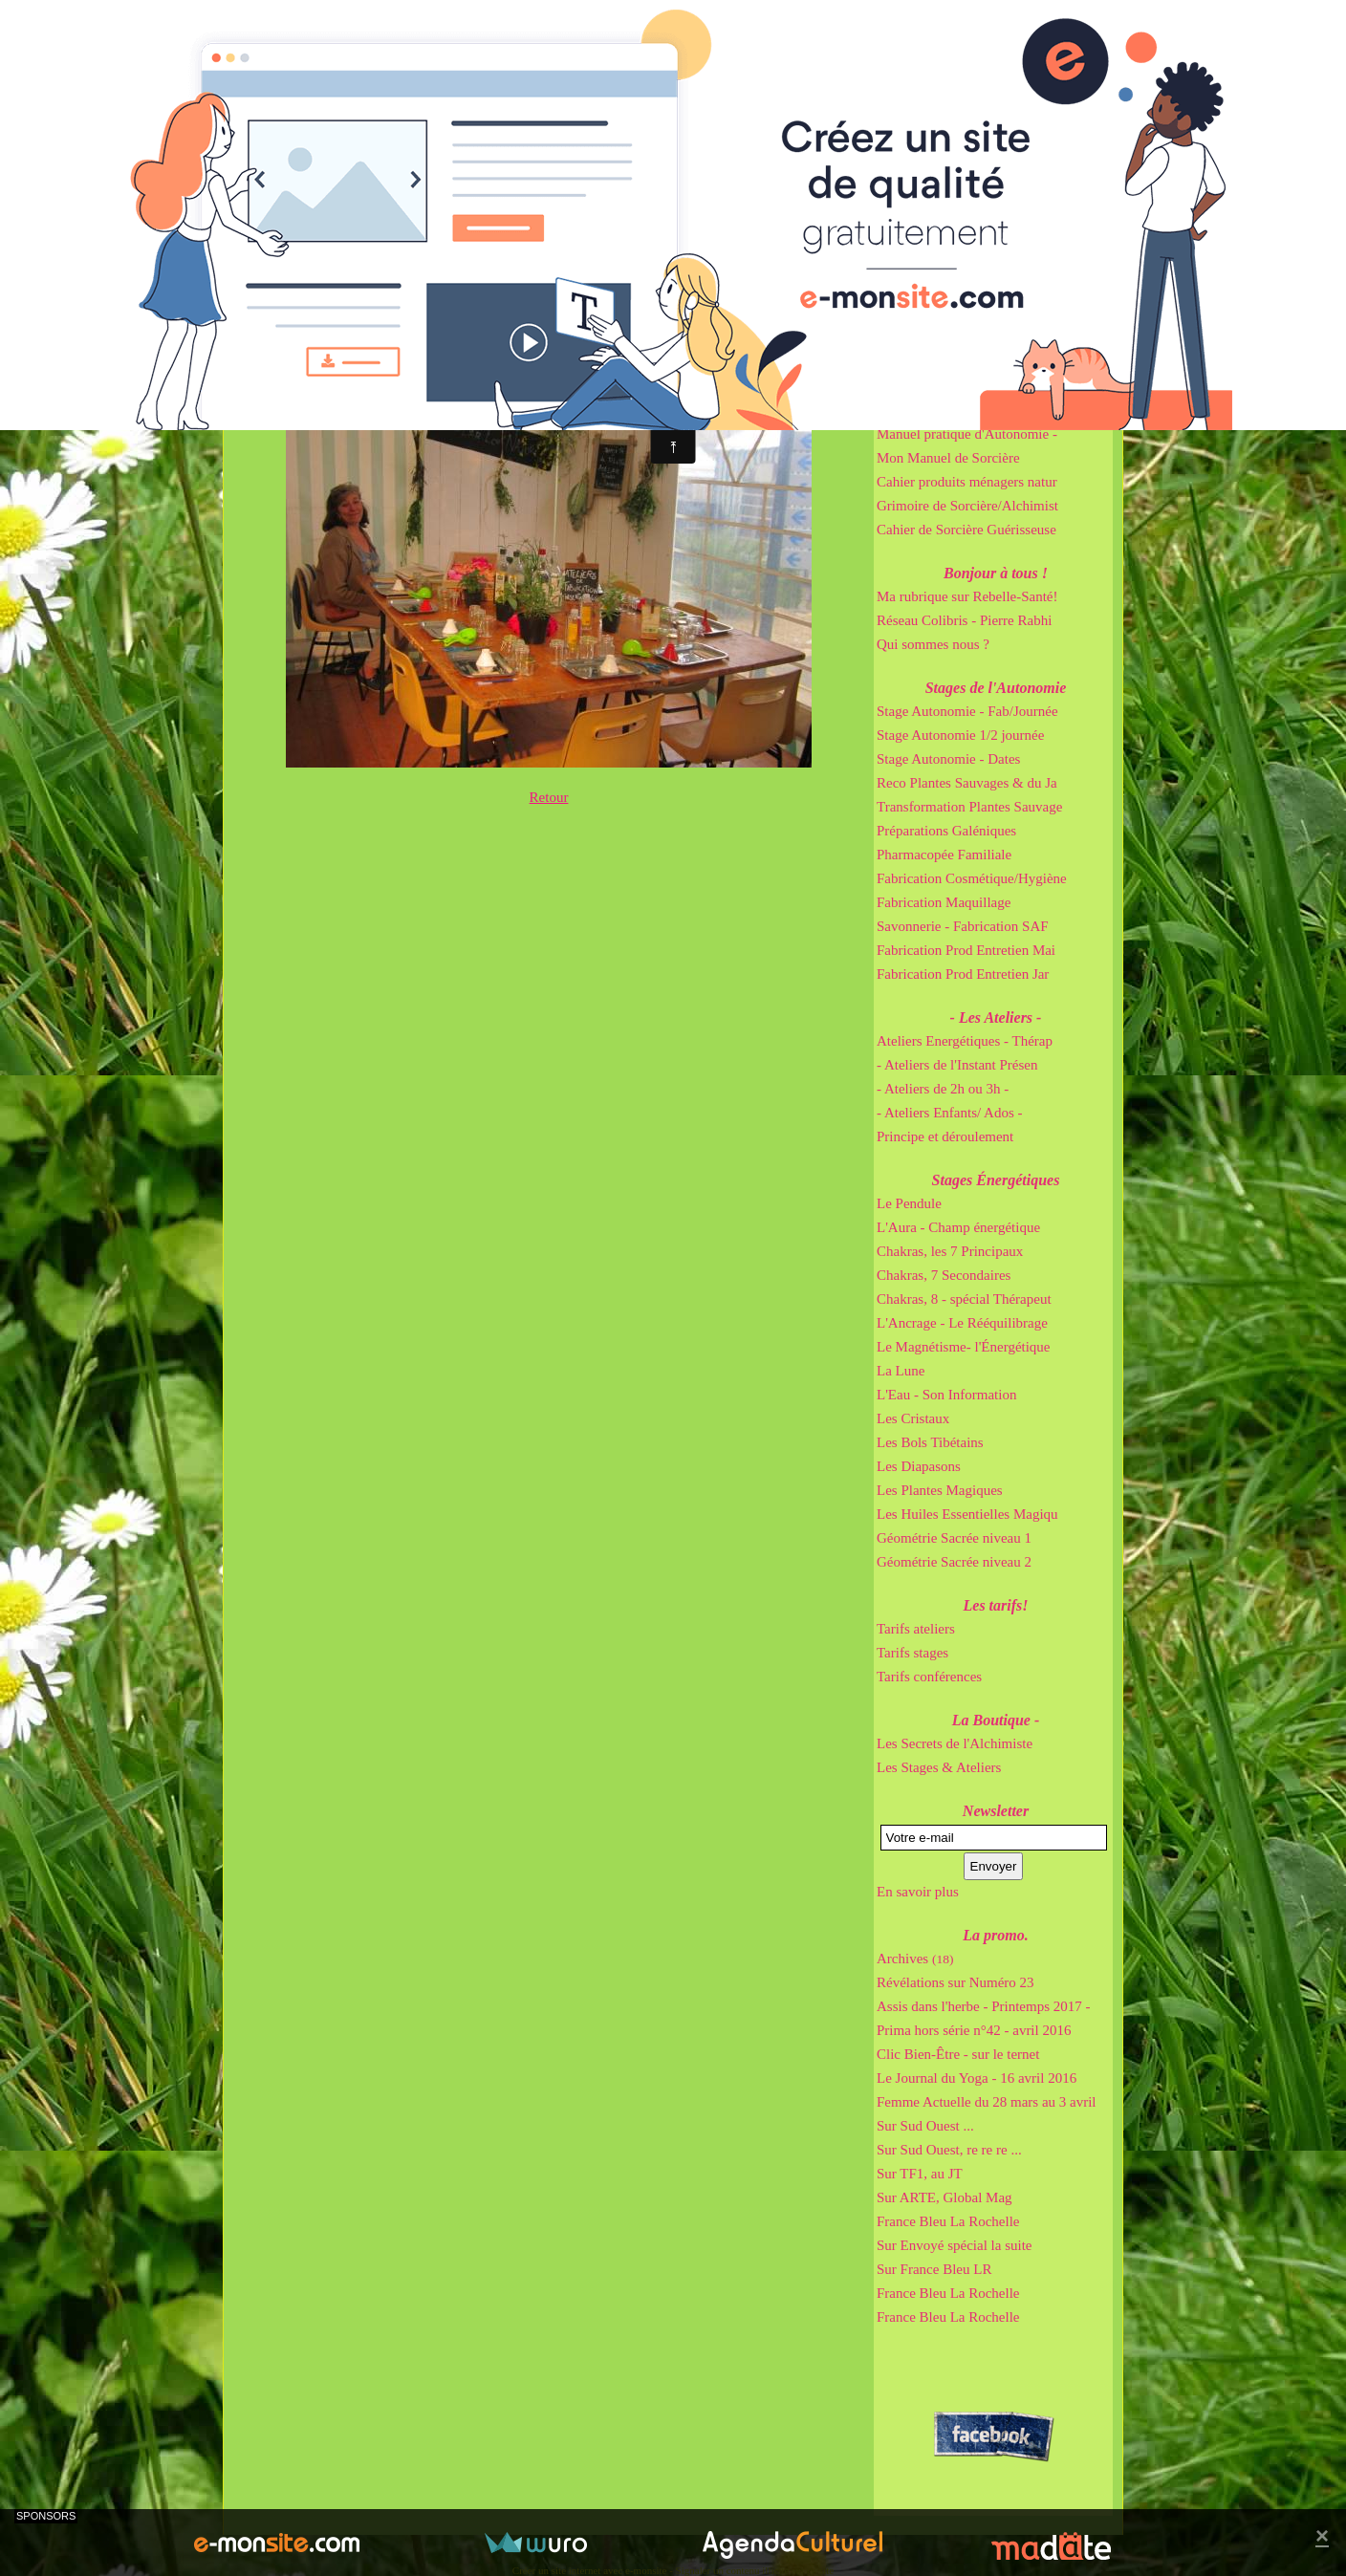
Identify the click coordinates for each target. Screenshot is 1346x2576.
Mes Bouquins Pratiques (996, 339)
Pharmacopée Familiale (944, 854)
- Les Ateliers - (996, 1017)
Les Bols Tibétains (930, 1442)
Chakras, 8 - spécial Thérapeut (964, 1299)
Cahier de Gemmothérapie (952, 410)
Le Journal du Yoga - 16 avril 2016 (976, 2078)
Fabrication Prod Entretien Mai (966, 950)
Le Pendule (909, 1203)
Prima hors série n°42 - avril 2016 (974, 2030)
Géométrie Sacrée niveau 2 (954, 1561)
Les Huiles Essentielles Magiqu (967, 1514)
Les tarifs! (996, 1605)
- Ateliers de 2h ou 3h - (943, 1088)
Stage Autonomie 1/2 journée (960, 735)
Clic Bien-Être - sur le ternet (958, 2054)
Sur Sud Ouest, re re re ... (949, 2149)
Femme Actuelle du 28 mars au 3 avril (986, 2102)
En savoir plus (918, 1891)
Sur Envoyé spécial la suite (954, 2245)
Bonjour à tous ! (996, 573)
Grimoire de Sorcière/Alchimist (967, 505)
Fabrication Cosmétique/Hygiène (972, 878)
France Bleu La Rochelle (948, 2221)
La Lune (900, 1370)
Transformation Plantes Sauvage (969, 806)
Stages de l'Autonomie (996, 688)
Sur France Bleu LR (934, 2269)
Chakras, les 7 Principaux (950, 1251)
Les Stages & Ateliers (939, 1767)
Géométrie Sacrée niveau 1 (954, 1538)
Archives (915, 1958)
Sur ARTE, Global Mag (944, 2197)
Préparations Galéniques (946, 830)
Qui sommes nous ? (933, 644)
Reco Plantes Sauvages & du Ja (967, 782)
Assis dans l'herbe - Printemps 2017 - (984, 2006)
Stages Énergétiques (996, 1180)
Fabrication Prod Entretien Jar (963, 974)
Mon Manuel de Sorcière (948, 457)
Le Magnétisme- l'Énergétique (964, 1346)
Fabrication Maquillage (943, 902)
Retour (549, 797)
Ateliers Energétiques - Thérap (965, 1041)
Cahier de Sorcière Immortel (958, 362)
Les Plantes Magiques (940, 1490)
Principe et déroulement (945, 1136)
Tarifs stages (912, 1652)
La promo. (995, 1935)
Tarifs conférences (929, 1676)
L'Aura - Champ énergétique (958, 1227)
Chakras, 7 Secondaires (943, 1275)
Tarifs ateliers (916, 1628)
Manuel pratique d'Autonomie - (967, 434)
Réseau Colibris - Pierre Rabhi (964, 620)
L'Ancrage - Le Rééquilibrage (962, 1323)
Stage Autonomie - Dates (948, 759)
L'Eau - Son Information (946, 1394)
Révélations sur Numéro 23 (955, 1982)
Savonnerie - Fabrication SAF (963, 926)
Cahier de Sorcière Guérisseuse (966, 529)
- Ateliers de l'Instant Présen (957, 1064)
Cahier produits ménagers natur (967, 481)
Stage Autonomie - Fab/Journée (967, 711)
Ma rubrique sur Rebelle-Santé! (967, 596)
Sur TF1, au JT (920, 2173)
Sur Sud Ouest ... (925, 2125)
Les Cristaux (913, 1418)
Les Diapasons (919, 1466)
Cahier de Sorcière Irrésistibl (959, 386)
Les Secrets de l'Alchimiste (954, 1743)
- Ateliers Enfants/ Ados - (949, 1112)
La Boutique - (996, 1720)
